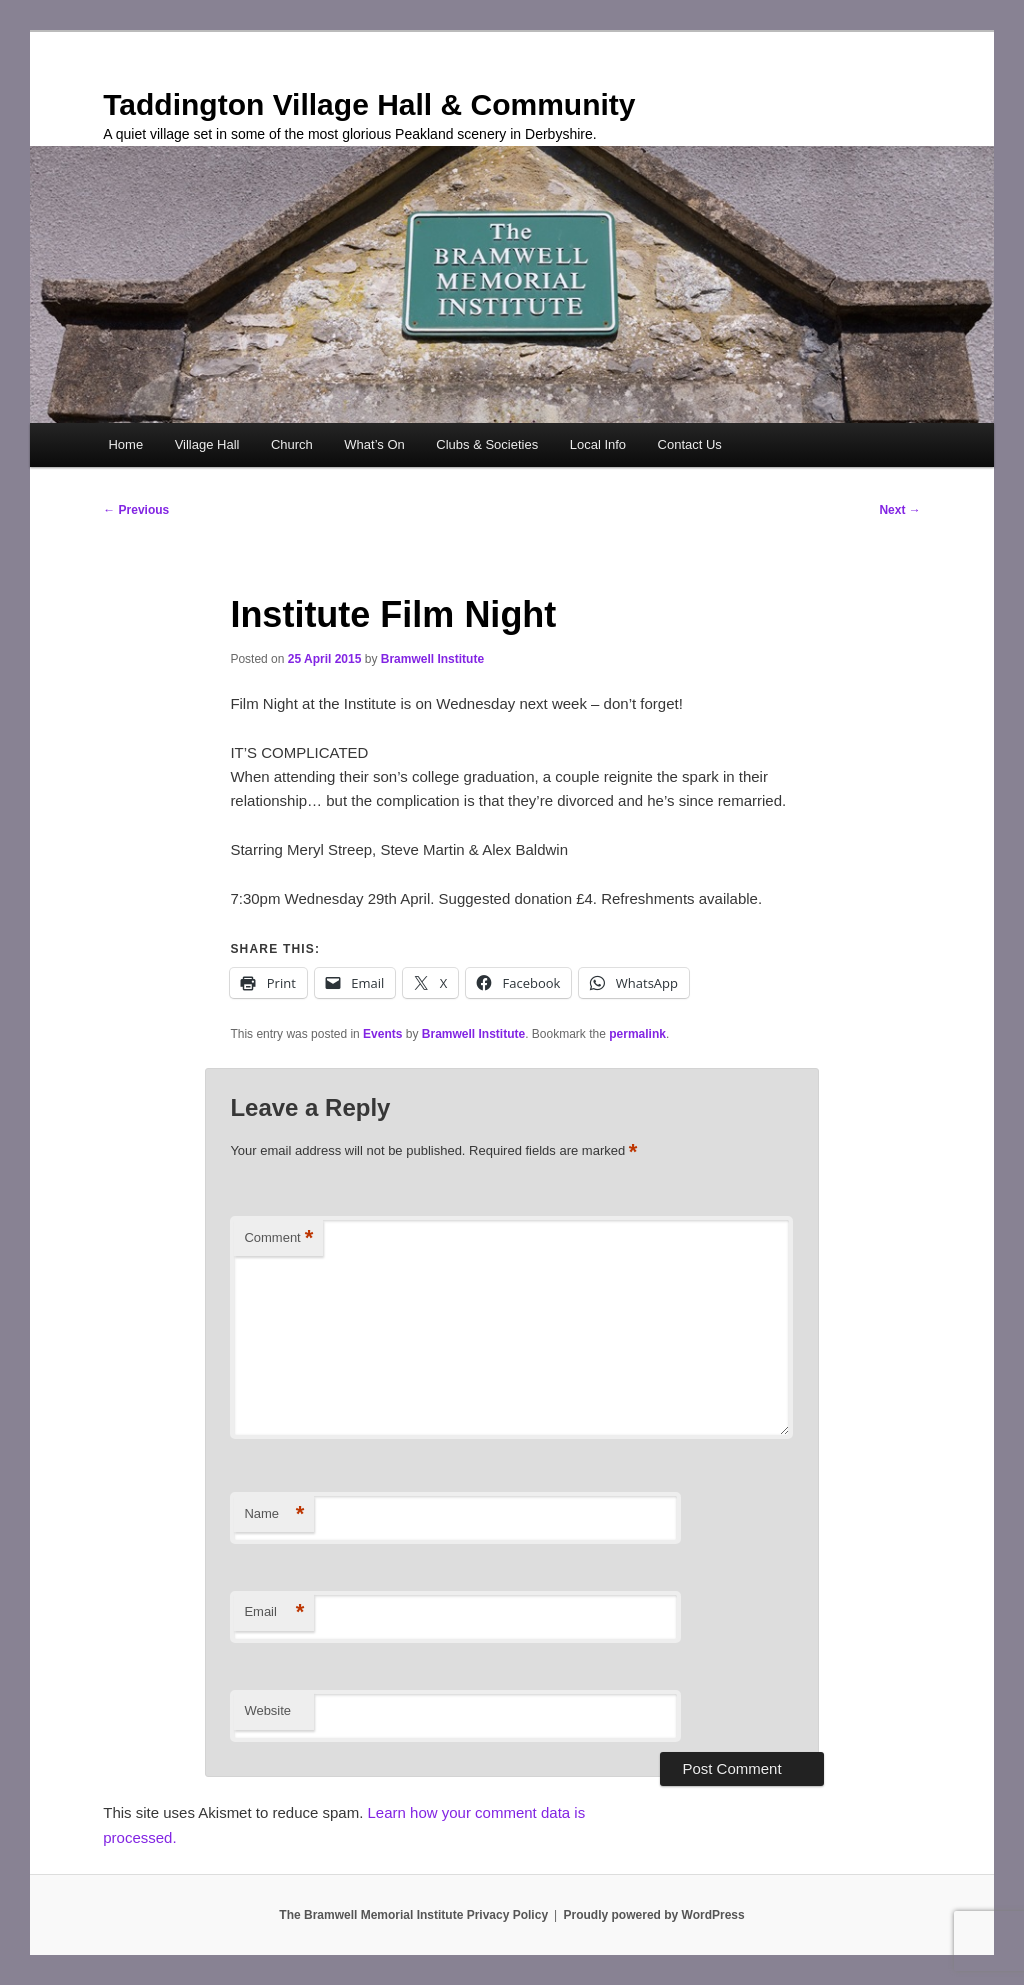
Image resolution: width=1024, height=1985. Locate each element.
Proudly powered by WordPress (654, 1915)
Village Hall (207, 444)
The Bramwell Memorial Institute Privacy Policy (413, 1915)
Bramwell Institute (432, 659)
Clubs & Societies (487, 444)
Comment (278, 1238)
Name (274, 1514)
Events (382, 1034)
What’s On (374, 444)
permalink (637, 1034)
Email (274, 1612)
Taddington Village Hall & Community (369, 104)
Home (125, 444)
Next (899, 510)
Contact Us (690, 444)
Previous (136, 510)
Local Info (598, 444)
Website (267, 1710)
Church (292, 444)
